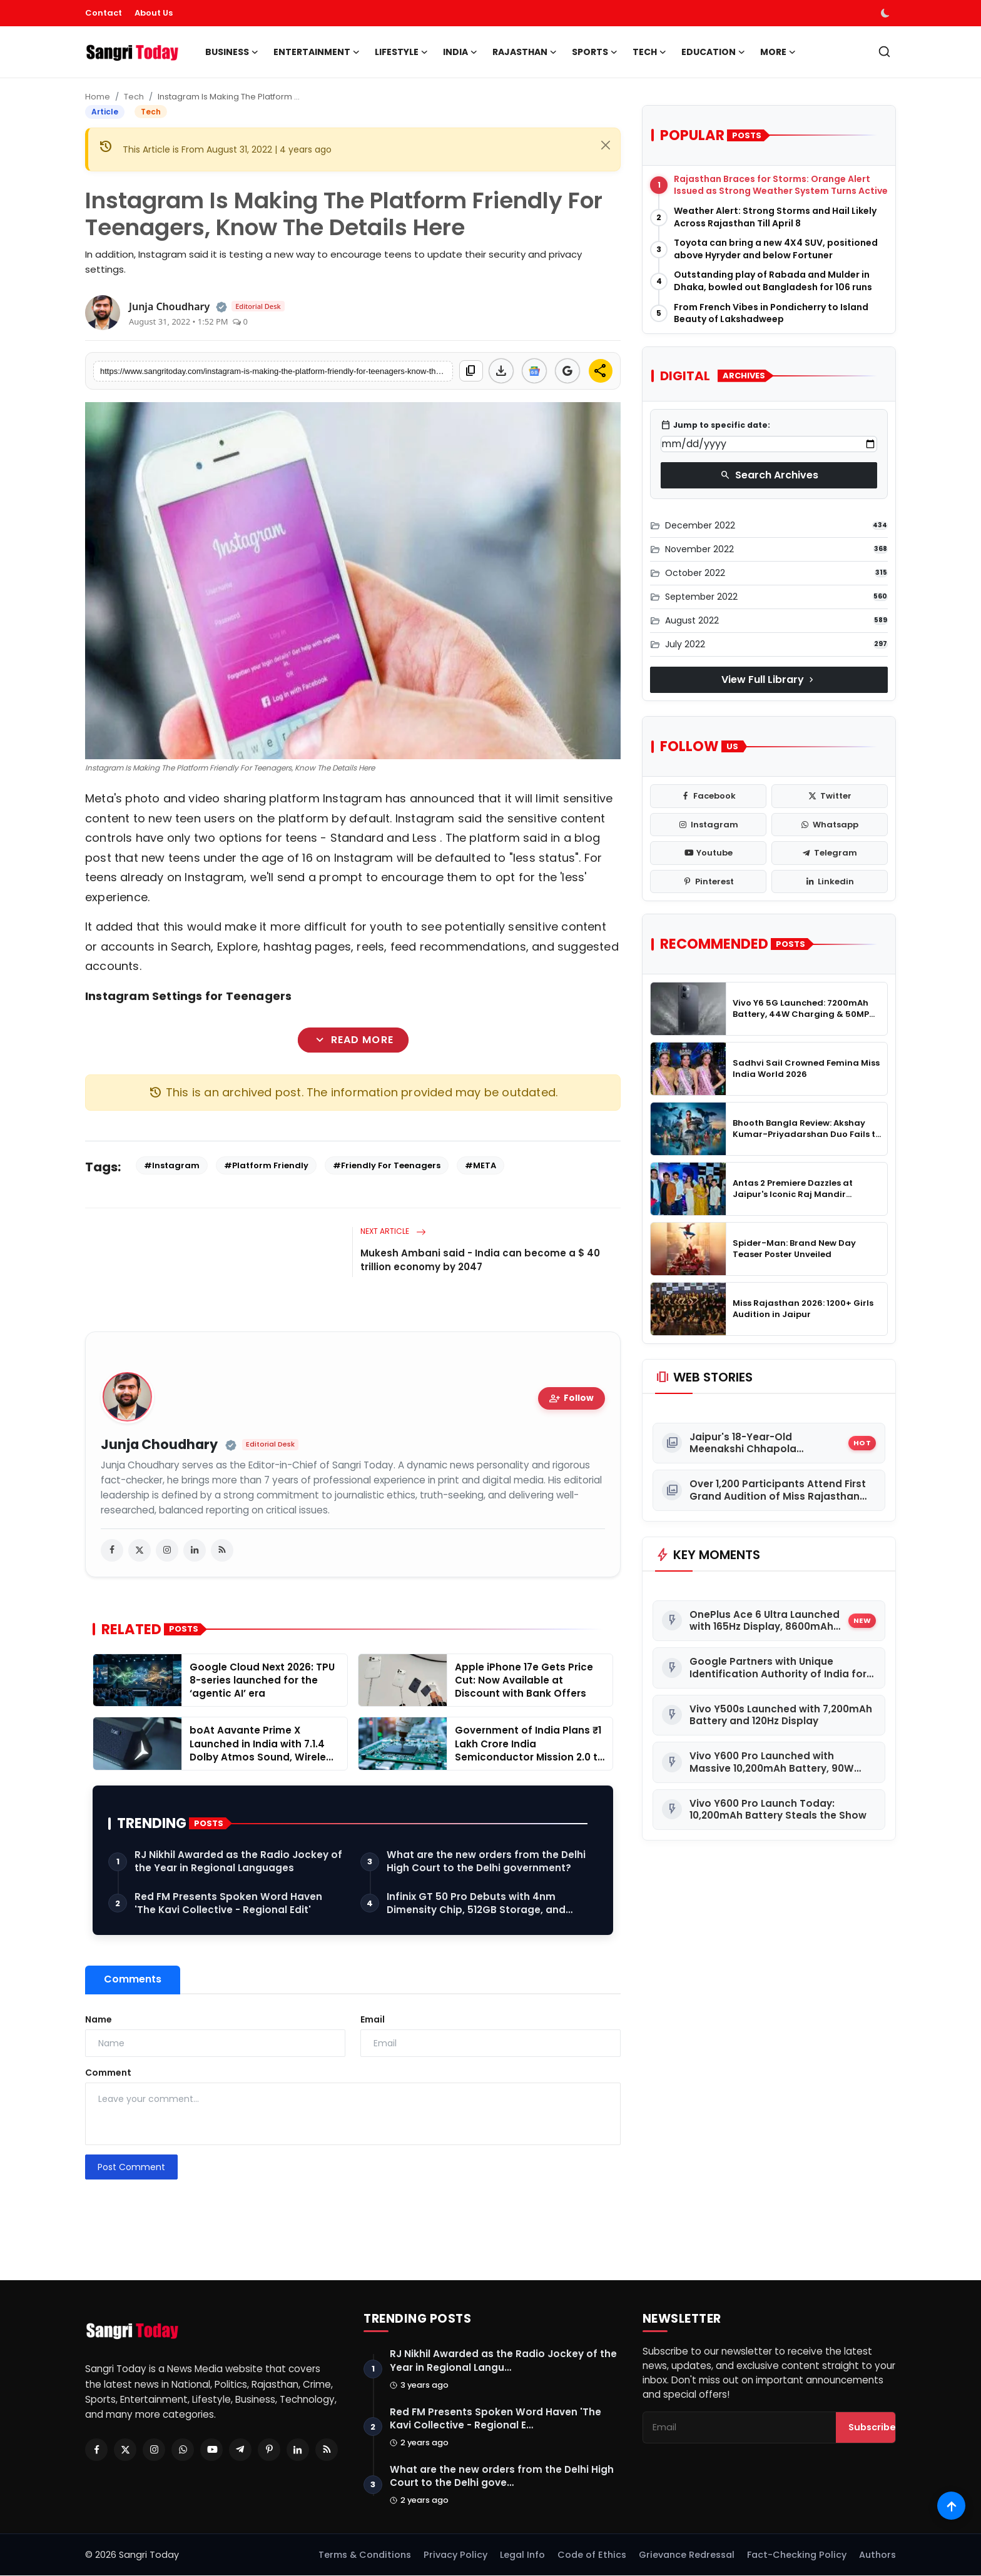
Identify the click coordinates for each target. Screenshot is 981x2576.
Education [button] (713, 52)
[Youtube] (211, 2449)
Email (372, 2019)
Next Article (393, 1231)
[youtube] (708, 853)
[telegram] (829, 853)
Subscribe (872, 2428)
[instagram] (167, 1550)
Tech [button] (649, 52)
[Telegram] (240, 2449)
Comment (108, 2072)
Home (97, 97)
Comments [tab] (132, 1979)
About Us (154, 13)
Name (98, 2019)
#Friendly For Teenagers (386, 1165)
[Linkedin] (298, 2449)
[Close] (605, 145)
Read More (352, 1040)
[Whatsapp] (182, 2449)
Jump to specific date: (715, 425)
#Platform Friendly (266, 1165)
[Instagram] (154, 2449)
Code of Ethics (591, 2555)
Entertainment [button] (316, 52)
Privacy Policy (455, 2555)
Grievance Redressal (686, 2555)
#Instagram (172, 1165)
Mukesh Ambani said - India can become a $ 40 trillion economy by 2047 (480, 1259)
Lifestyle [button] (401, 52)
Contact (103, 13)
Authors (877, 2555)
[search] (884, 51)
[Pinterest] (269, 2449)
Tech (134, 97)
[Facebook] (96, 2449)
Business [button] (231, 52)
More (778, 52)
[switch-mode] (886, 13)
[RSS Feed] (326, 2449)
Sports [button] (595, 52)
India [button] (460, 52)
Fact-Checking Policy (796, 2555)
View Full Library (768, 679)
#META (480, 1165)
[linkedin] (194, 1550)
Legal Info (522, 2555)
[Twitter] (125, 2449)
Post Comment (131, 2167)
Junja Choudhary (159, 1445)
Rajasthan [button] (524, 52)
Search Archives (769, 475)
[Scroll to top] (951, 2506)
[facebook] (112, 1550)
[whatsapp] (829, 825)
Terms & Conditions (364, 2555)
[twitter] (139, 1550)
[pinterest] (708, 882)
